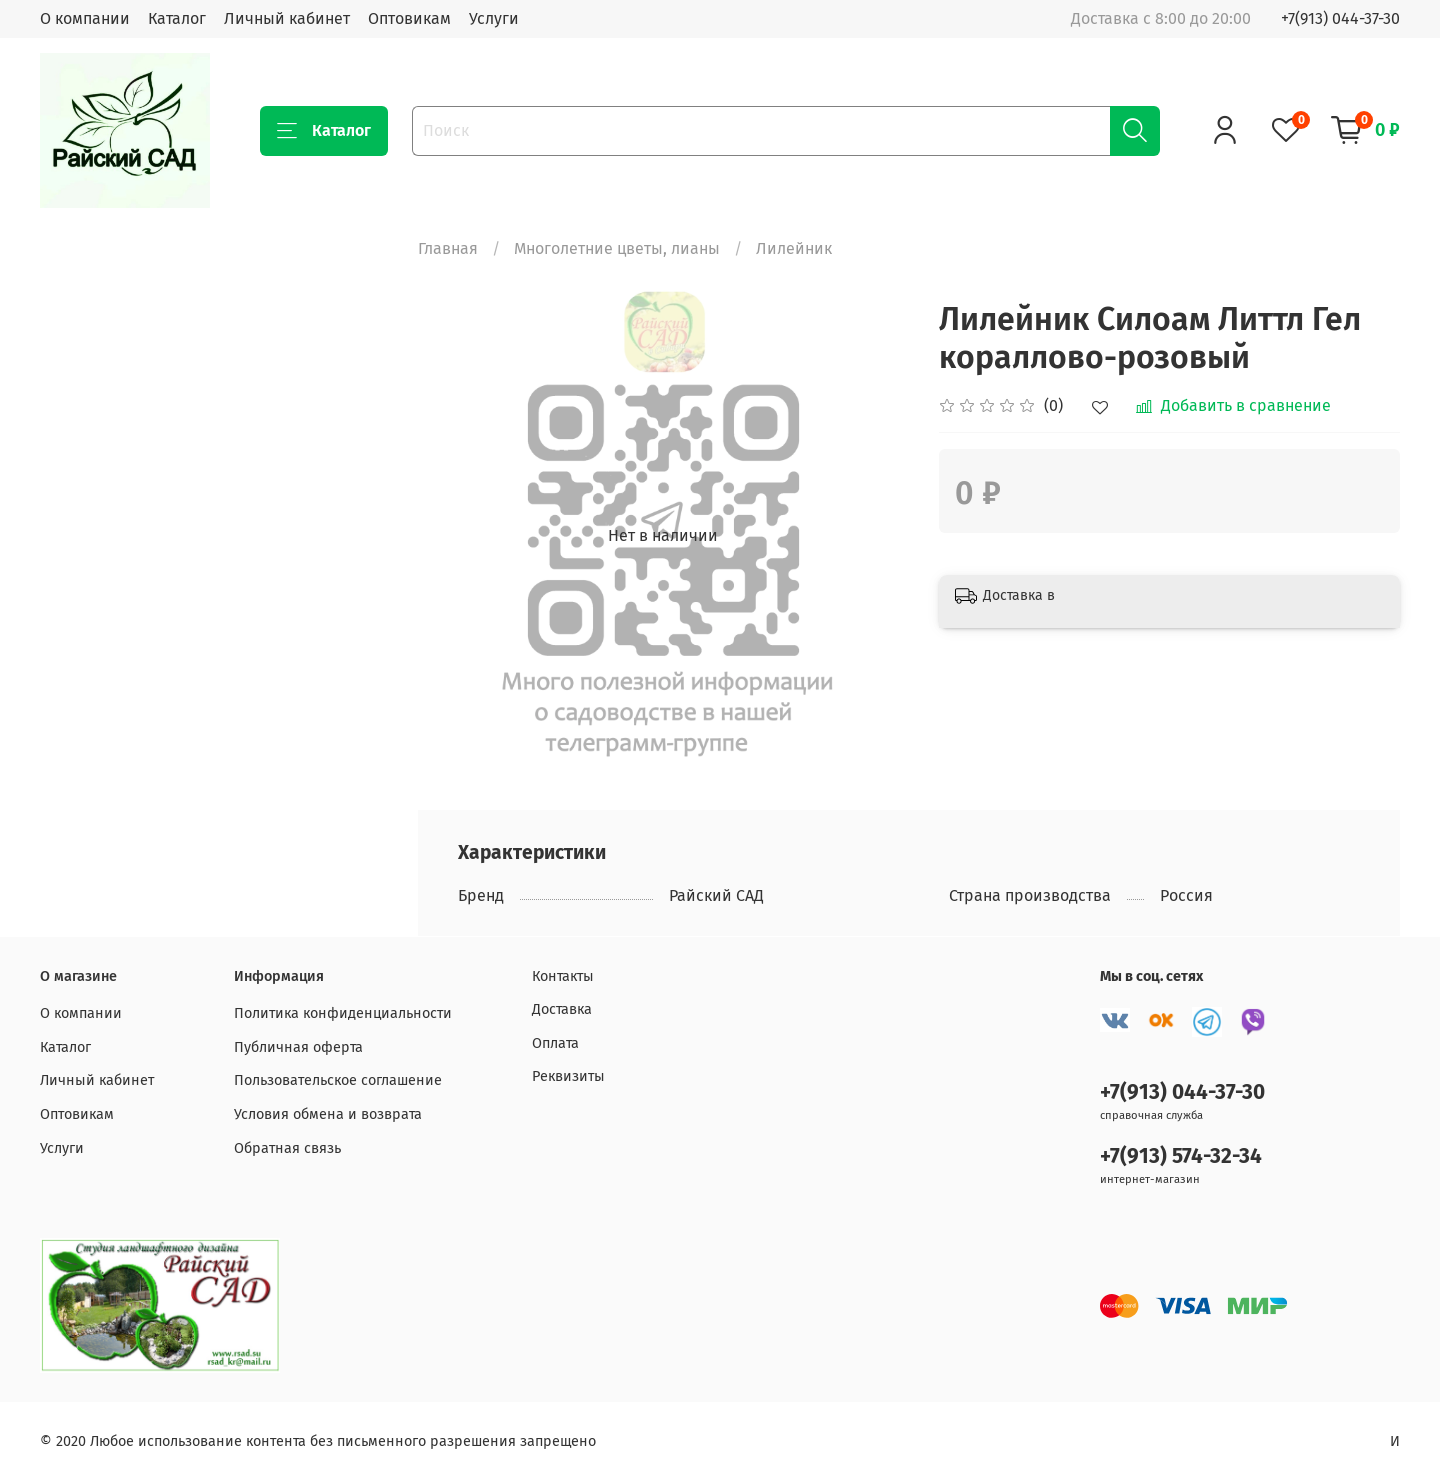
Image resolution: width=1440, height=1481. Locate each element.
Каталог (177, 18)
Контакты (563, 976)
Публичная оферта (298, 1047)
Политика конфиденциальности (343, 1013)
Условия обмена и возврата (328, 1114)
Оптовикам (409, 18)
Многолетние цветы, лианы (617, 248)
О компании (85, 18)
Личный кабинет (287, 18)
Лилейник (794, 248)
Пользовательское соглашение (338, 1080)
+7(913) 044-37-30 (1340, 18)
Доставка (562, 1009)
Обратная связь (287, 1148)
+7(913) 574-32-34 (1181, 1156)
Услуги (494, 18)
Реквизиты (568, 1076)
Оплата (555, 1043)
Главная (448, 248)
